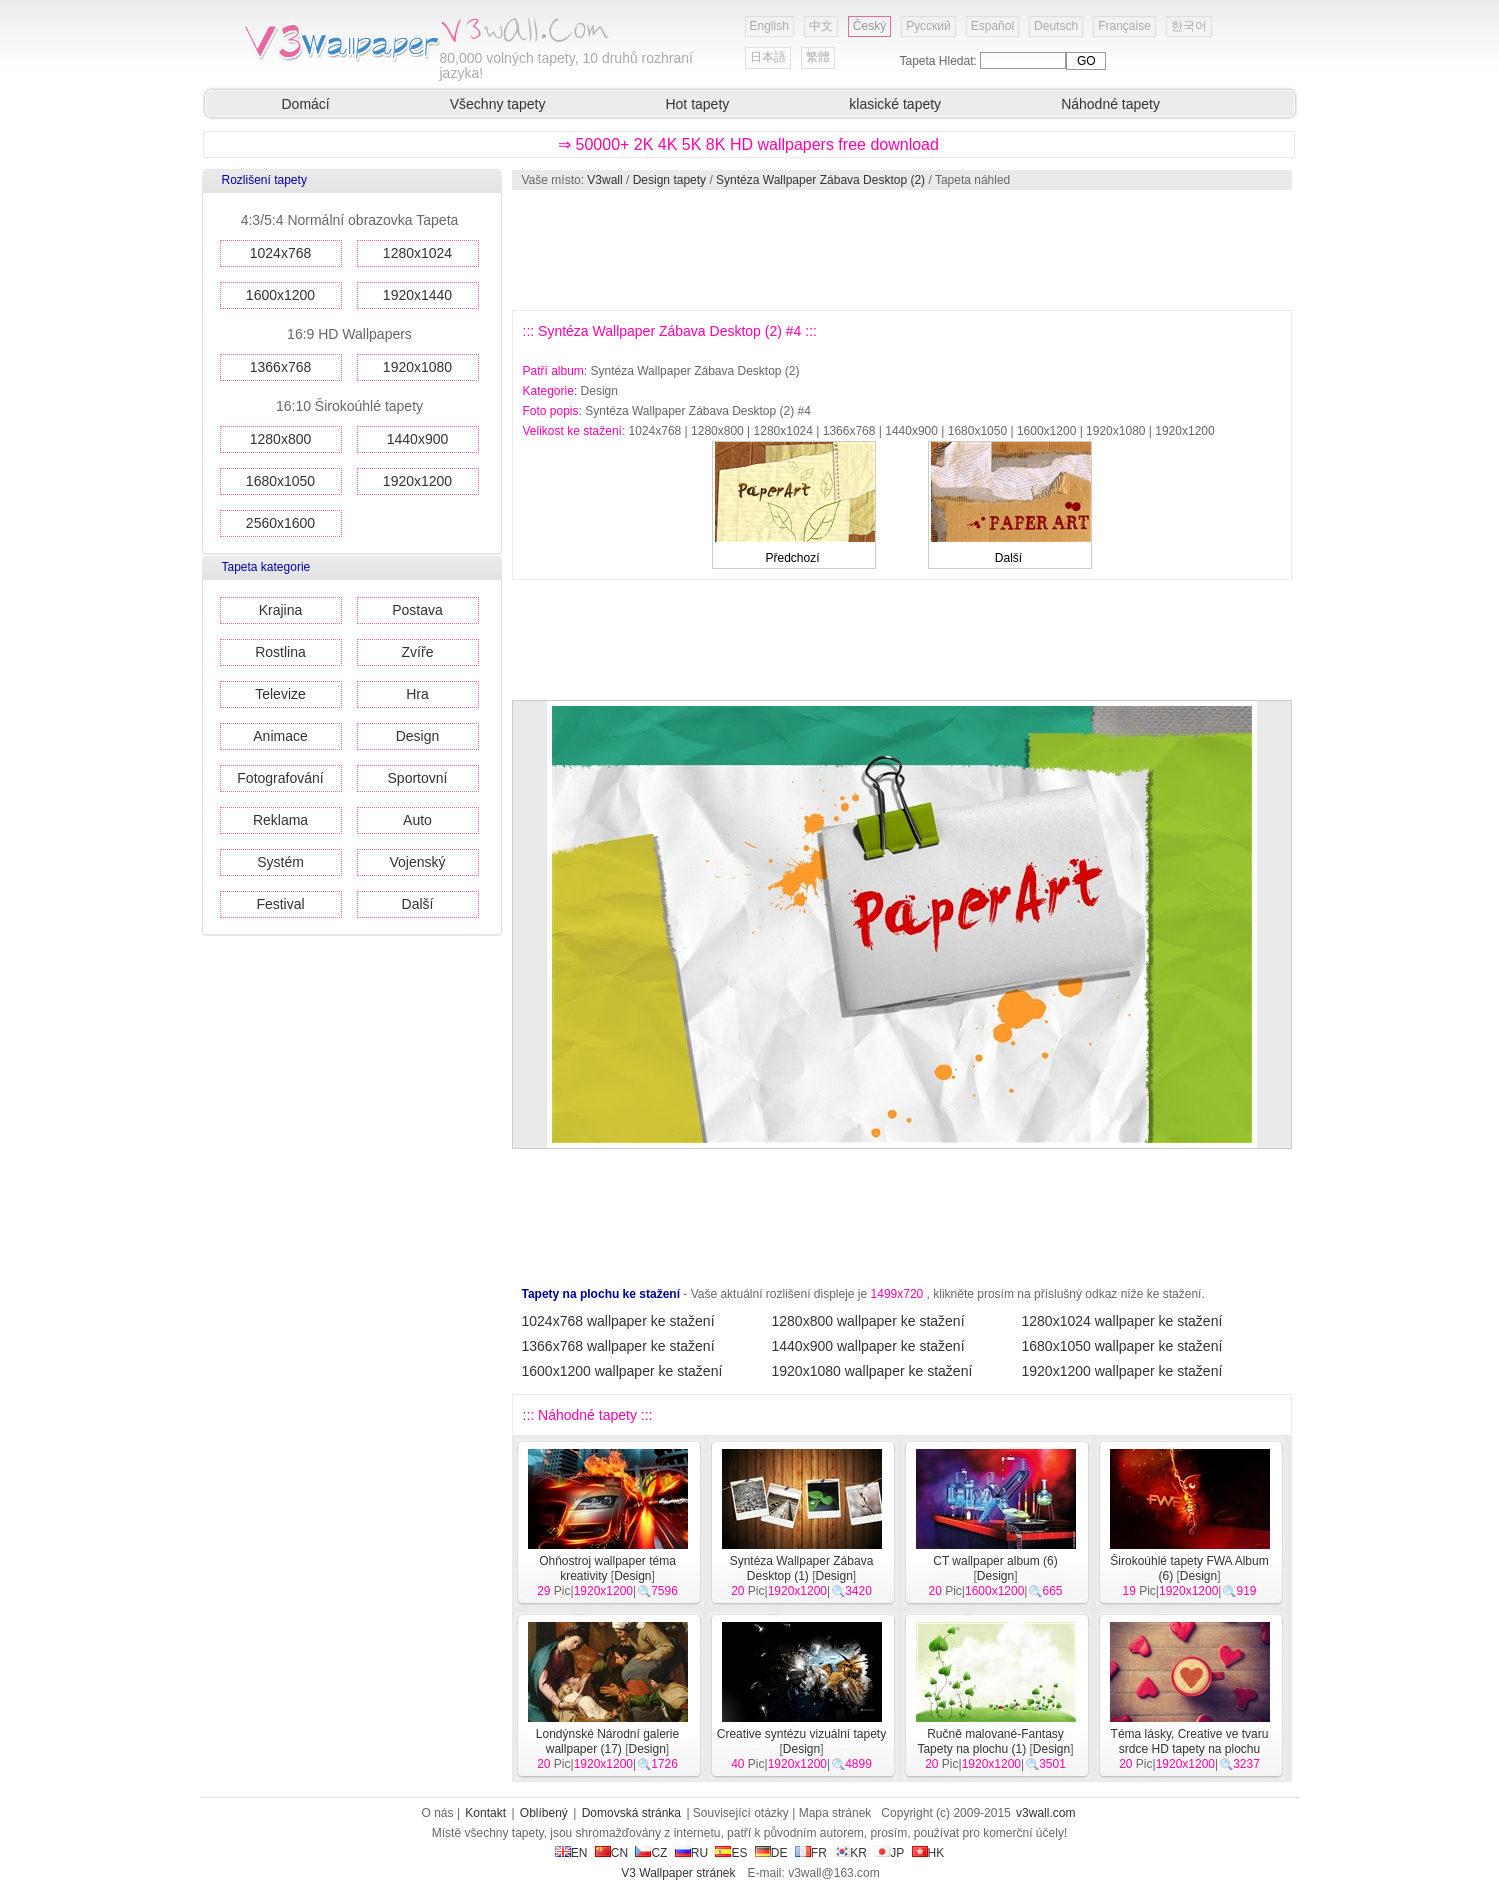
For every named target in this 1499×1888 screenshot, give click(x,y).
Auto (417, 820)
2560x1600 (280, 523)
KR (850, 1853)
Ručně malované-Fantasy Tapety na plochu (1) (990, 1741)
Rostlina (280, 652)
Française (1124, 26)
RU (691, 1853)
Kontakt (485, 1813)
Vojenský (417, 862)
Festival (280, 904)
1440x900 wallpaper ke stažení (868, 1346)
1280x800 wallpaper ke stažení (868, 1321)
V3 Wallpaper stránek (678, 1873)
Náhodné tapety (1110, 104)
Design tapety (669, 180)
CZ (651, 1853)
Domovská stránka (631, 1813)
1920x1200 (417, 481)
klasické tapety (895, 104)
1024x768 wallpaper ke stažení (618, 1321)
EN (571, 1853)
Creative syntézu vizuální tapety (801, 1734)
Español (992, 26)
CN (611, 1853)
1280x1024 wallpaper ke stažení (1122, 1321)
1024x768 (281, 253)
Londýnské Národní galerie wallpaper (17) (607, 1741)
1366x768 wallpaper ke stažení (618, 1346)
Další (418, 904)
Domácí (306, 104)
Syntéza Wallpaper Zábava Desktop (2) (820, 180)
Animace (280, 736)
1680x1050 (280, 481)
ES (731, 1853)
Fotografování (280, 778)
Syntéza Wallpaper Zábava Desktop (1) (802, 1568)
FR (811, 1853)
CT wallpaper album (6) (995, 1561)
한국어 (1189, 26)
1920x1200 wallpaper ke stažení (1122, 1371)
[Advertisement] (901, 250)
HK (928, 1853)
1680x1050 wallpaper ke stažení (1122, 1346)
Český (869, 26)
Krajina (281, 610)
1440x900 (418, 439)
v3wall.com (1045, 1813)
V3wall (604, 180)
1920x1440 (417, 295)
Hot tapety (697, 104)
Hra (417, 694)
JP (889, 1853)
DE (771, 1853)
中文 (821, 26)
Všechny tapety (498, 104)
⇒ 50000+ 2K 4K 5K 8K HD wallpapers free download (748, 144)
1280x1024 (417, 253)
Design (418, 736)
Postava (417, 610)
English (769, 26)
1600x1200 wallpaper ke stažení (622, 1371)
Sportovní (418, 778)
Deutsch (1056, 26)
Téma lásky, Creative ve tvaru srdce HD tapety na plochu (1190, 1741)
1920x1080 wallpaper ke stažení (872, 1371)
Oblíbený (544, 1813)
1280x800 (281, 439)
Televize (280, 694)
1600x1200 (280, 295)
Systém (280, 862)
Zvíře (418, 652)
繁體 (818, 57)
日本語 (768, 57)
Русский (928, 26)
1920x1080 (417, 367)
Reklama (280, 820)
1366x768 (281, 367)
